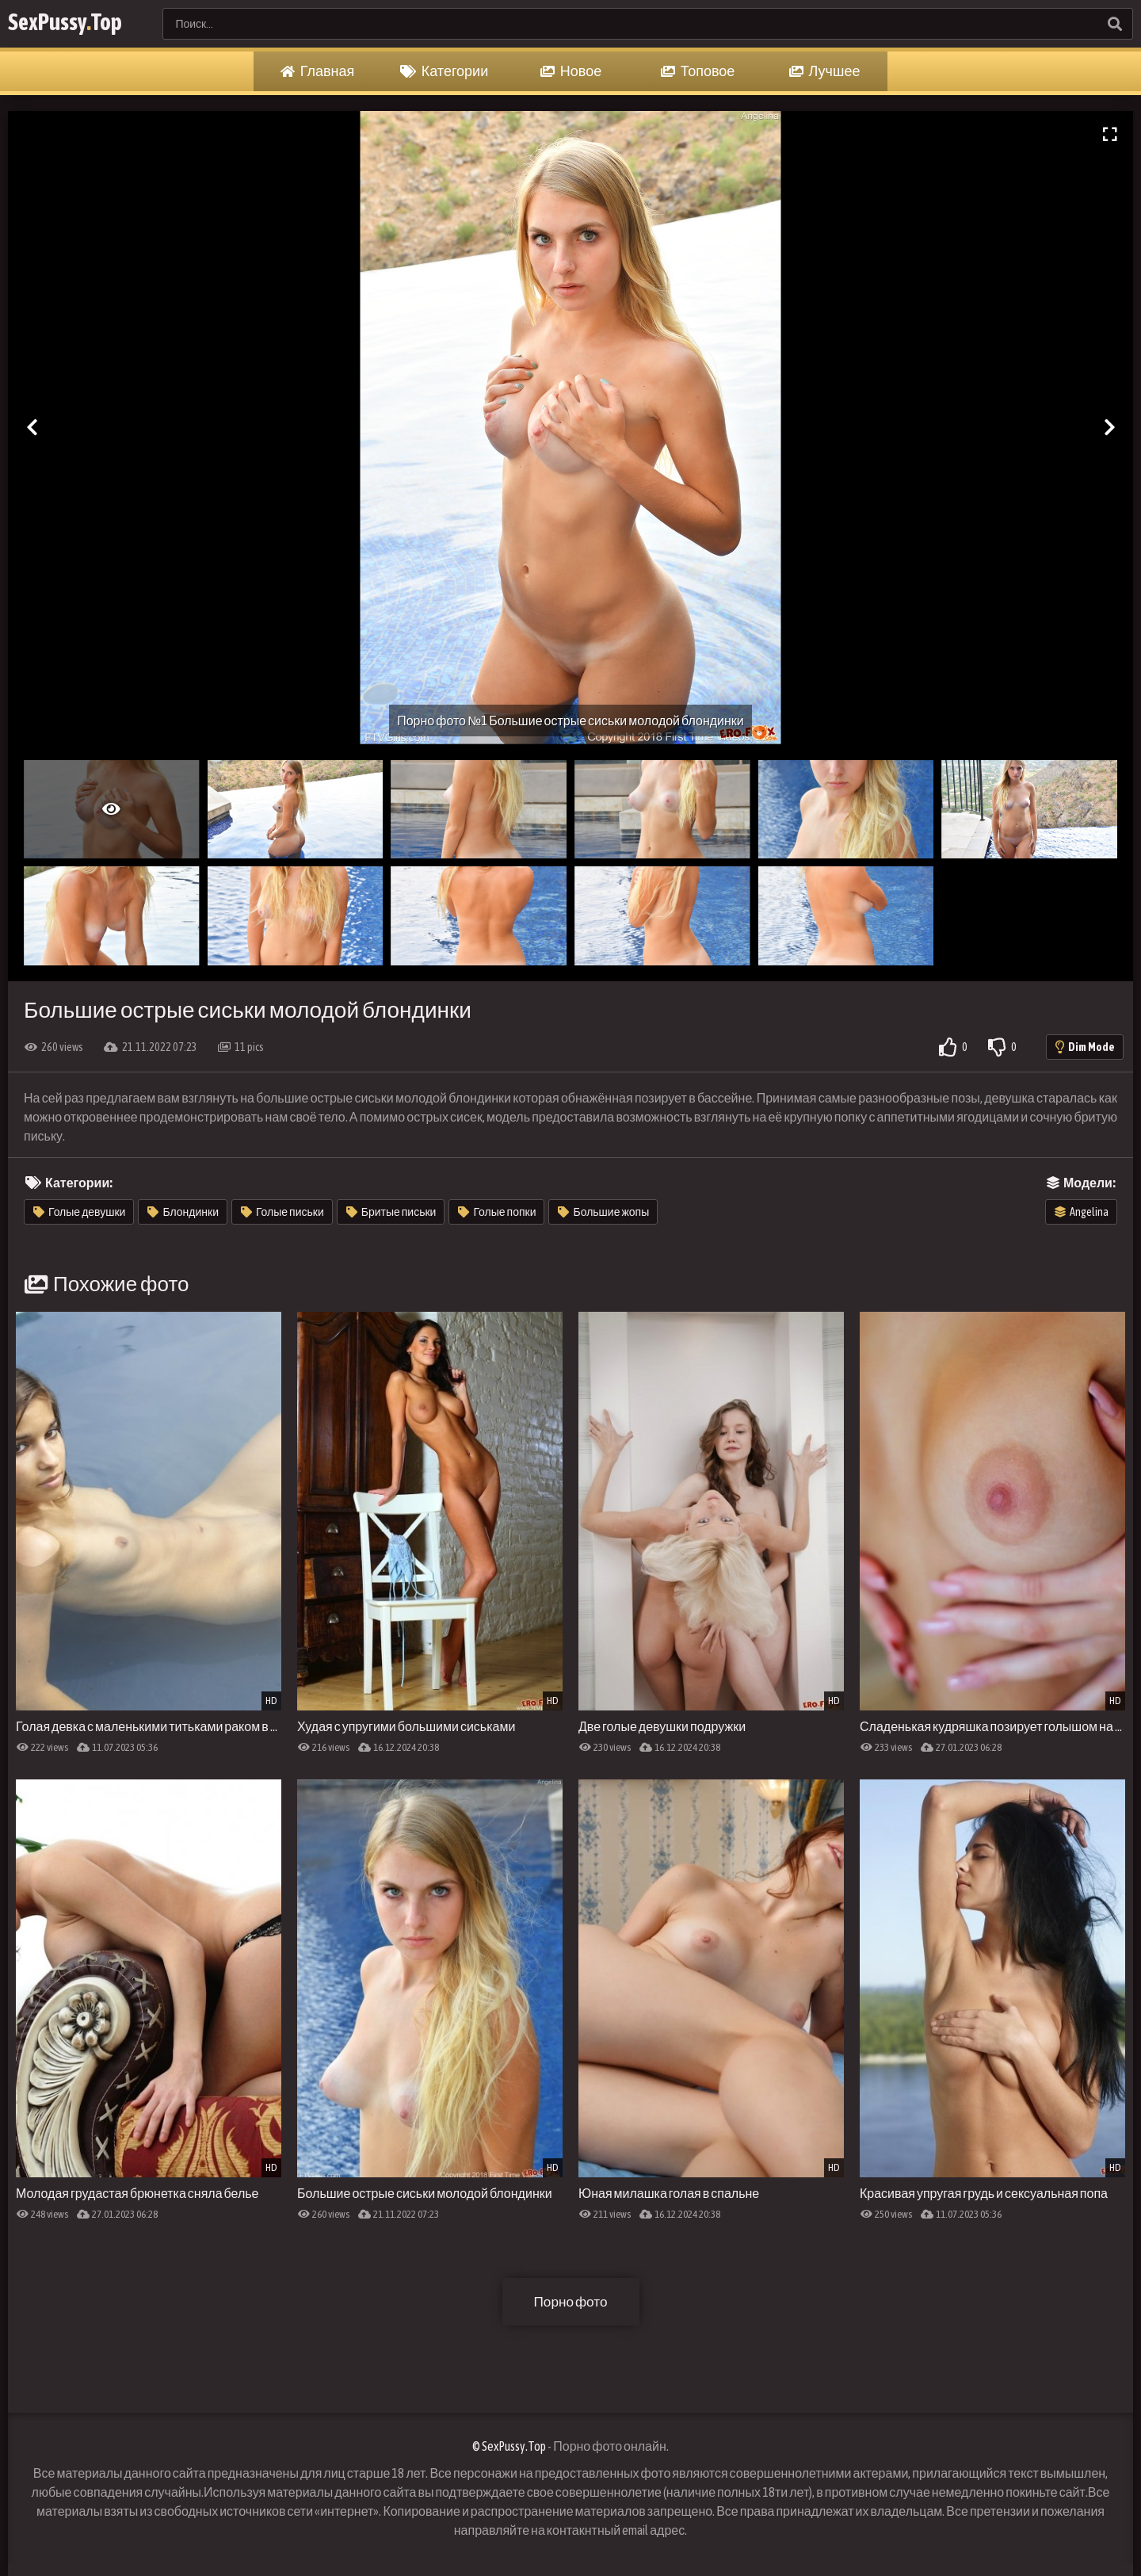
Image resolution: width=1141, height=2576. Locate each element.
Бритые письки (391, 1212)
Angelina (1082, 1212)
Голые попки (497, 1212)
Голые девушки (79, 1212)
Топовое (698, 71)
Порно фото (570, 2301)
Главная (317, 71)
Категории (444, 71)
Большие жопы (603, 1212)
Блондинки (183, 1212)
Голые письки (282, 1212)
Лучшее (825, 71)
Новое (570, 71)
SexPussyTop (76, 23)
